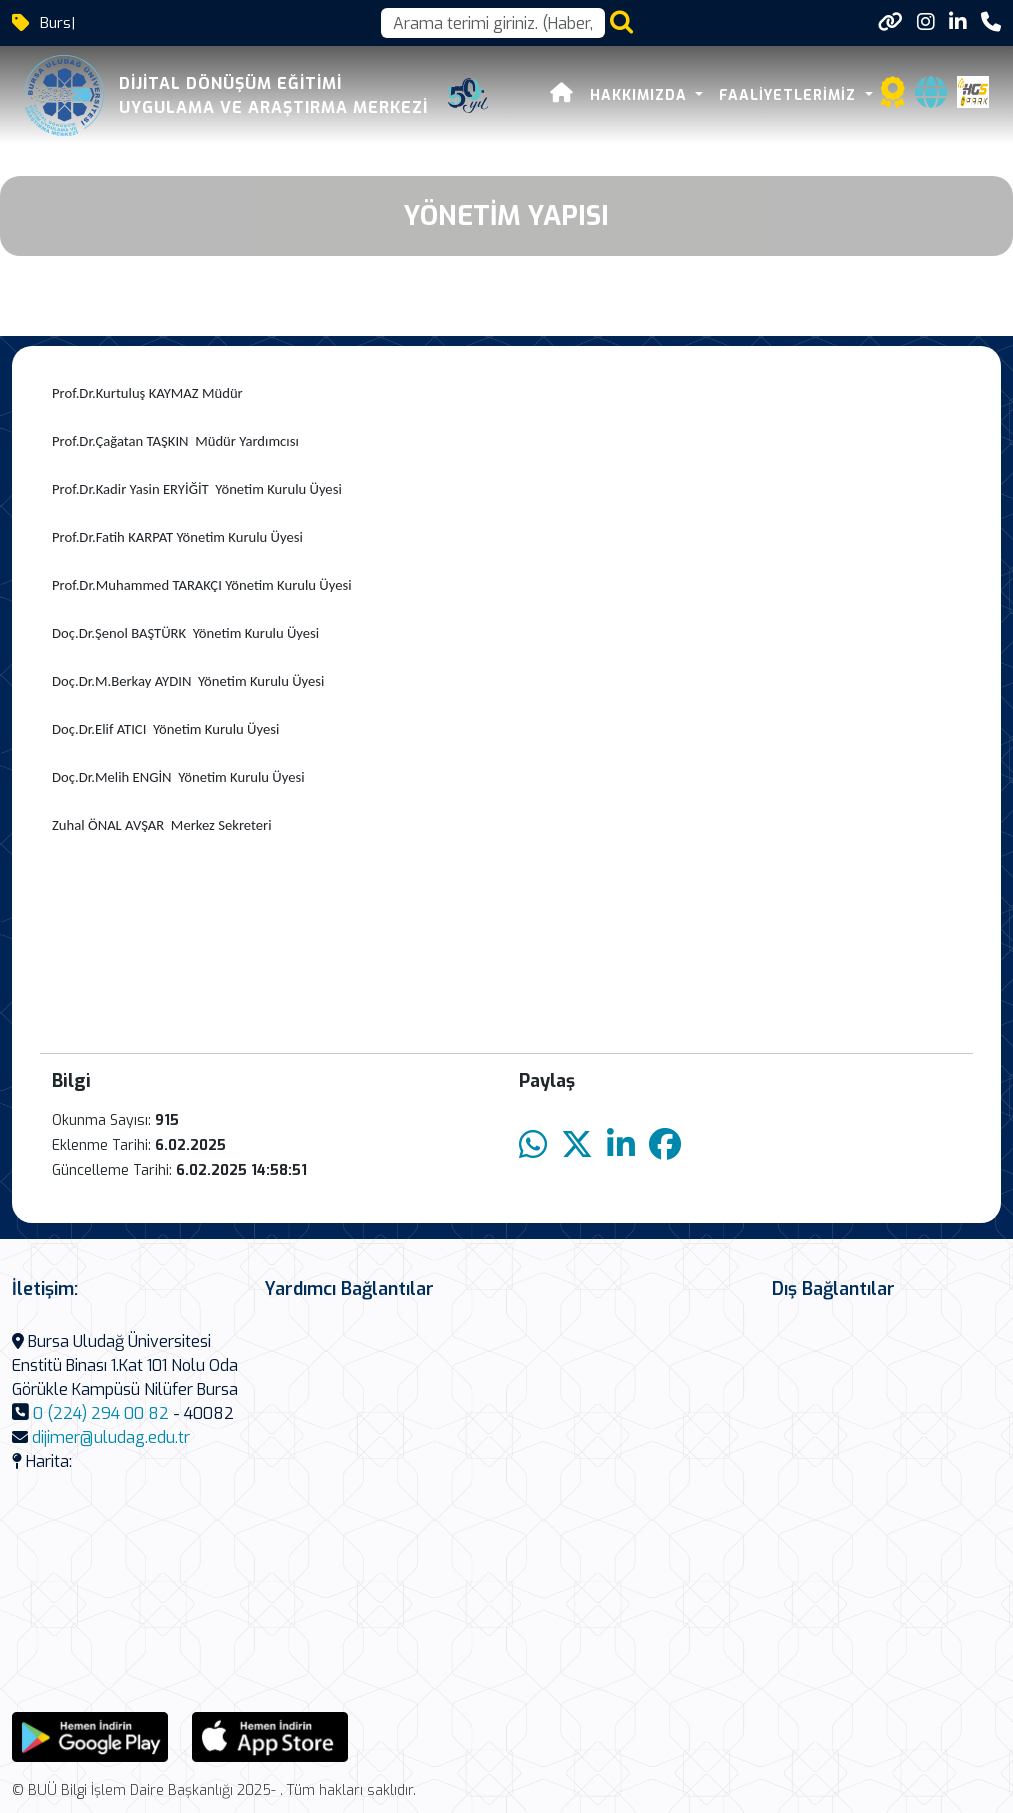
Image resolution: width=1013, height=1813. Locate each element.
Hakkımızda (641, 95)
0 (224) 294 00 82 (101, 1413)
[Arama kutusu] (493, 23)
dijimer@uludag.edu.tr (111, 1437)
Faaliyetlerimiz (790, 95)
